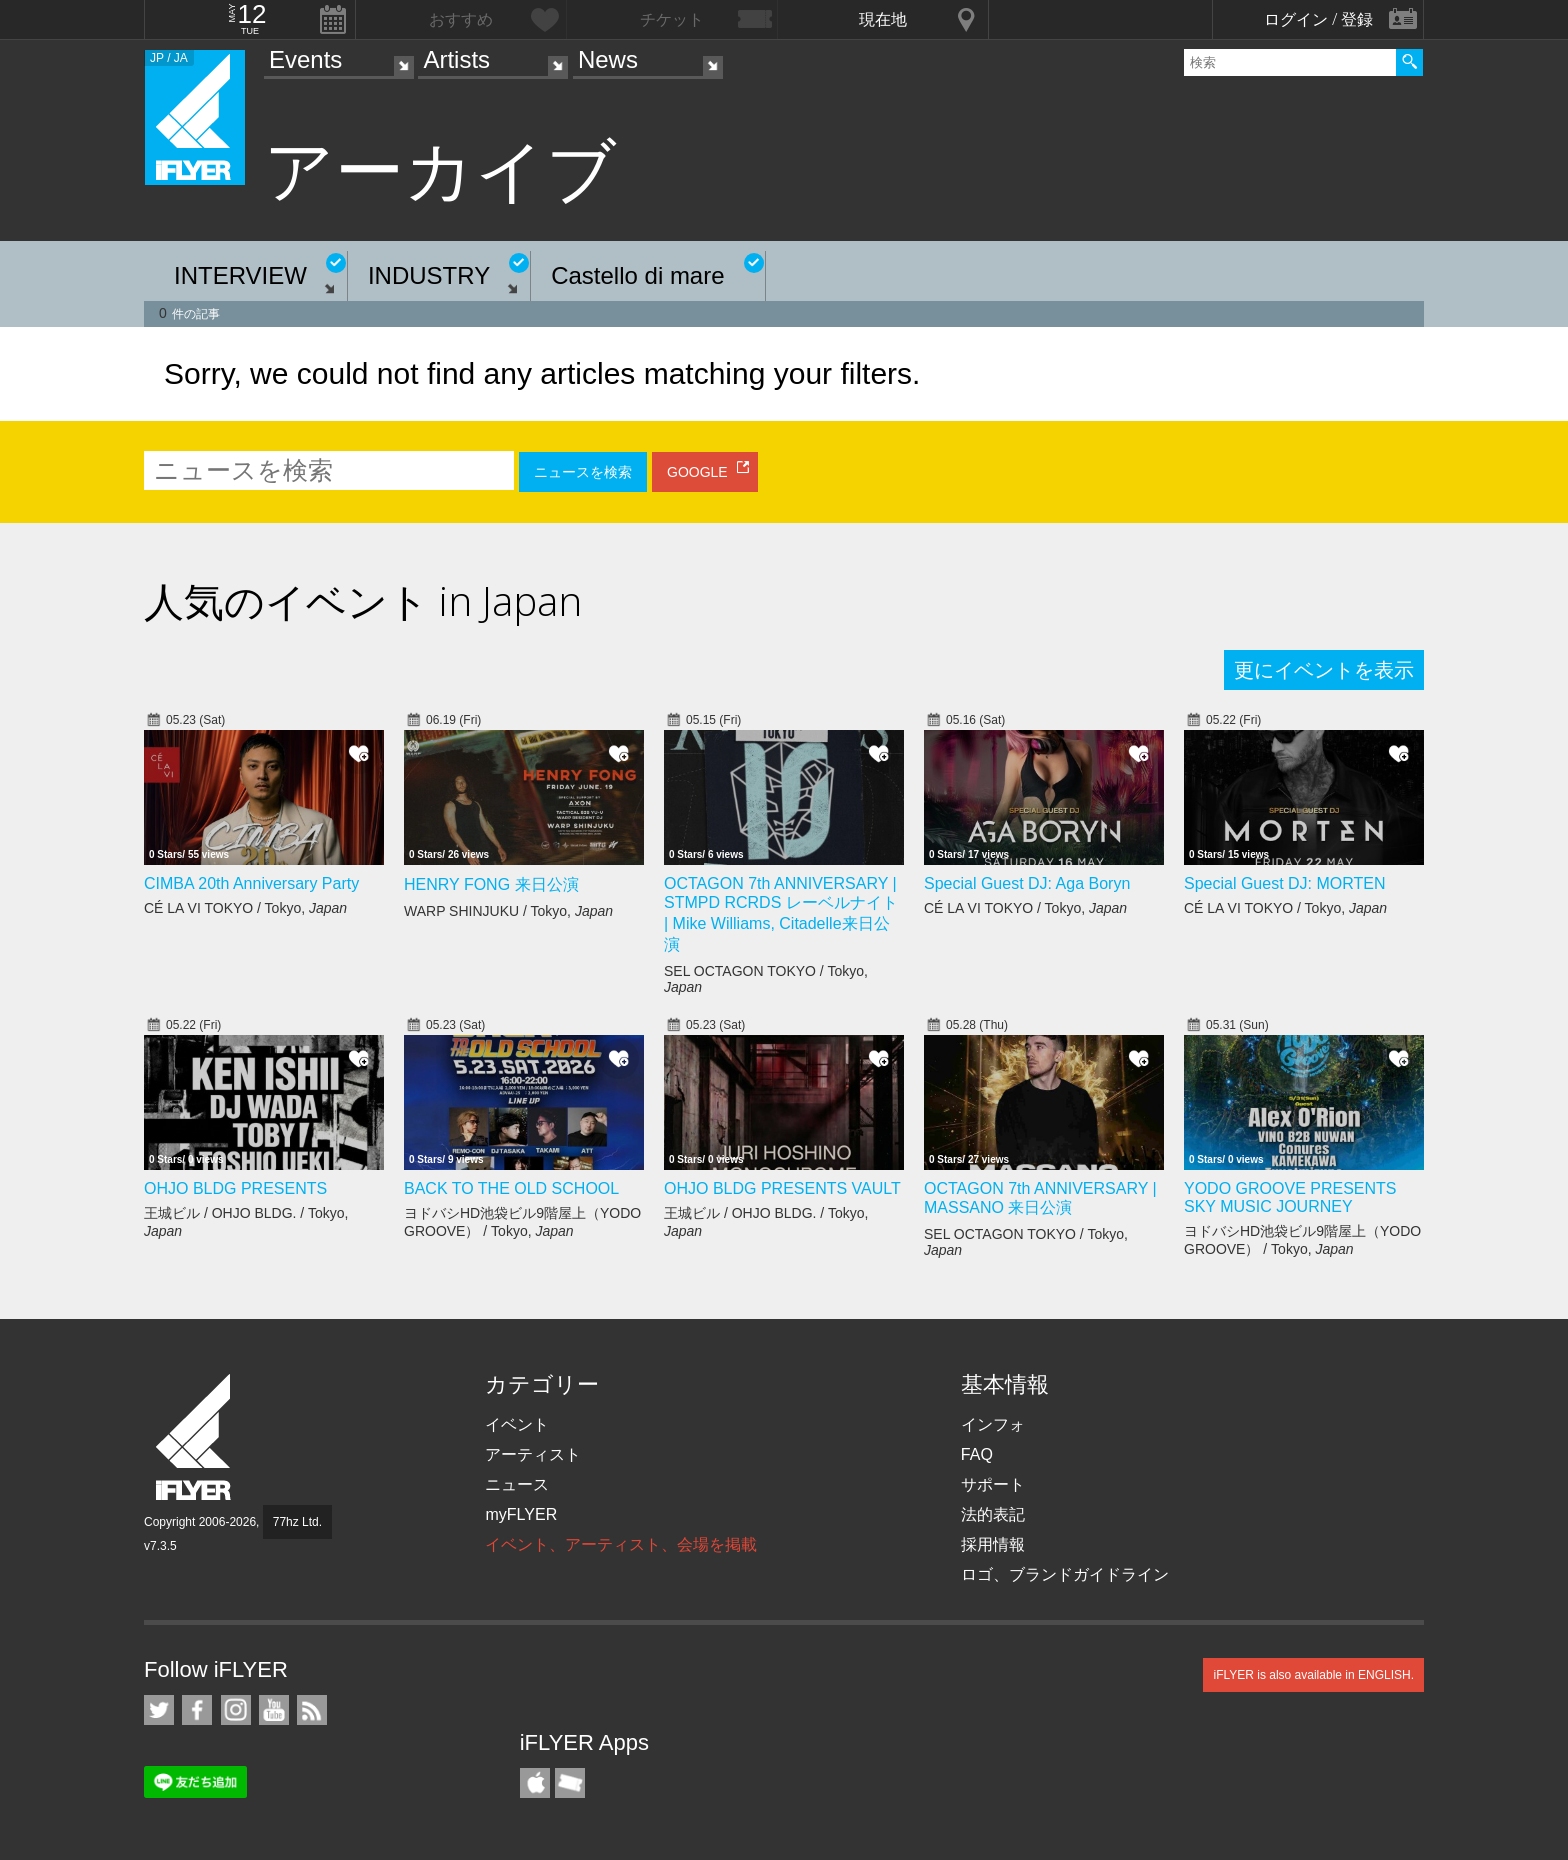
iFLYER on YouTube (274, 1710)
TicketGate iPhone (570, 1783)
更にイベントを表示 (1324, 670)
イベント (517, 1424)
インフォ (993, 1424)
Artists (456, 59)
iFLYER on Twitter (159, 1710)
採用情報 (993, 1544)
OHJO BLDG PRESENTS (235, 1188)
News (608, 59)
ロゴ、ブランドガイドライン (1065, 1574)
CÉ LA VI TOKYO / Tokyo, (245, 908)
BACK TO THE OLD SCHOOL (511, 1188)
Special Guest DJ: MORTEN (1285, 883)
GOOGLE (697, 472)
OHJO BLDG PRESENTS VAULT (782, 1188)
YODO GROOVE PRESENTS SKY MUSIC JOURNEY (1290, 1197)
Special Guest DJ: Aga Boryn (1027, 883)
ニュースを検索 (583, 472)
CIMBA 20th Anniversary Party (251, 883)
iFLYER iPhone (535, 1783)
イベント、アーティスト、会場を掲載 (621, 1544)
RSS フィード (312, 1710)
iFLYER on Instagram (236, 1710)
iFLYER (195, 1437)
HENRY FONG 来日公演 (491, 884)
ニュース (517, 1484)
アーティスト (533, 1454)
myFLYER (521, 1514)
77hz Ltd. (297, 1522)
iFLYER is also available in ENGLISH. (1313, 1675)
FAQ (977, 1454)
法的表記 (993, 1514)
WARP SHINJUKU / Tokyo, (508, 911)
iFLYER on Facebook (197, 1710)
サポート (993, 1484)
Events (305, 59)
